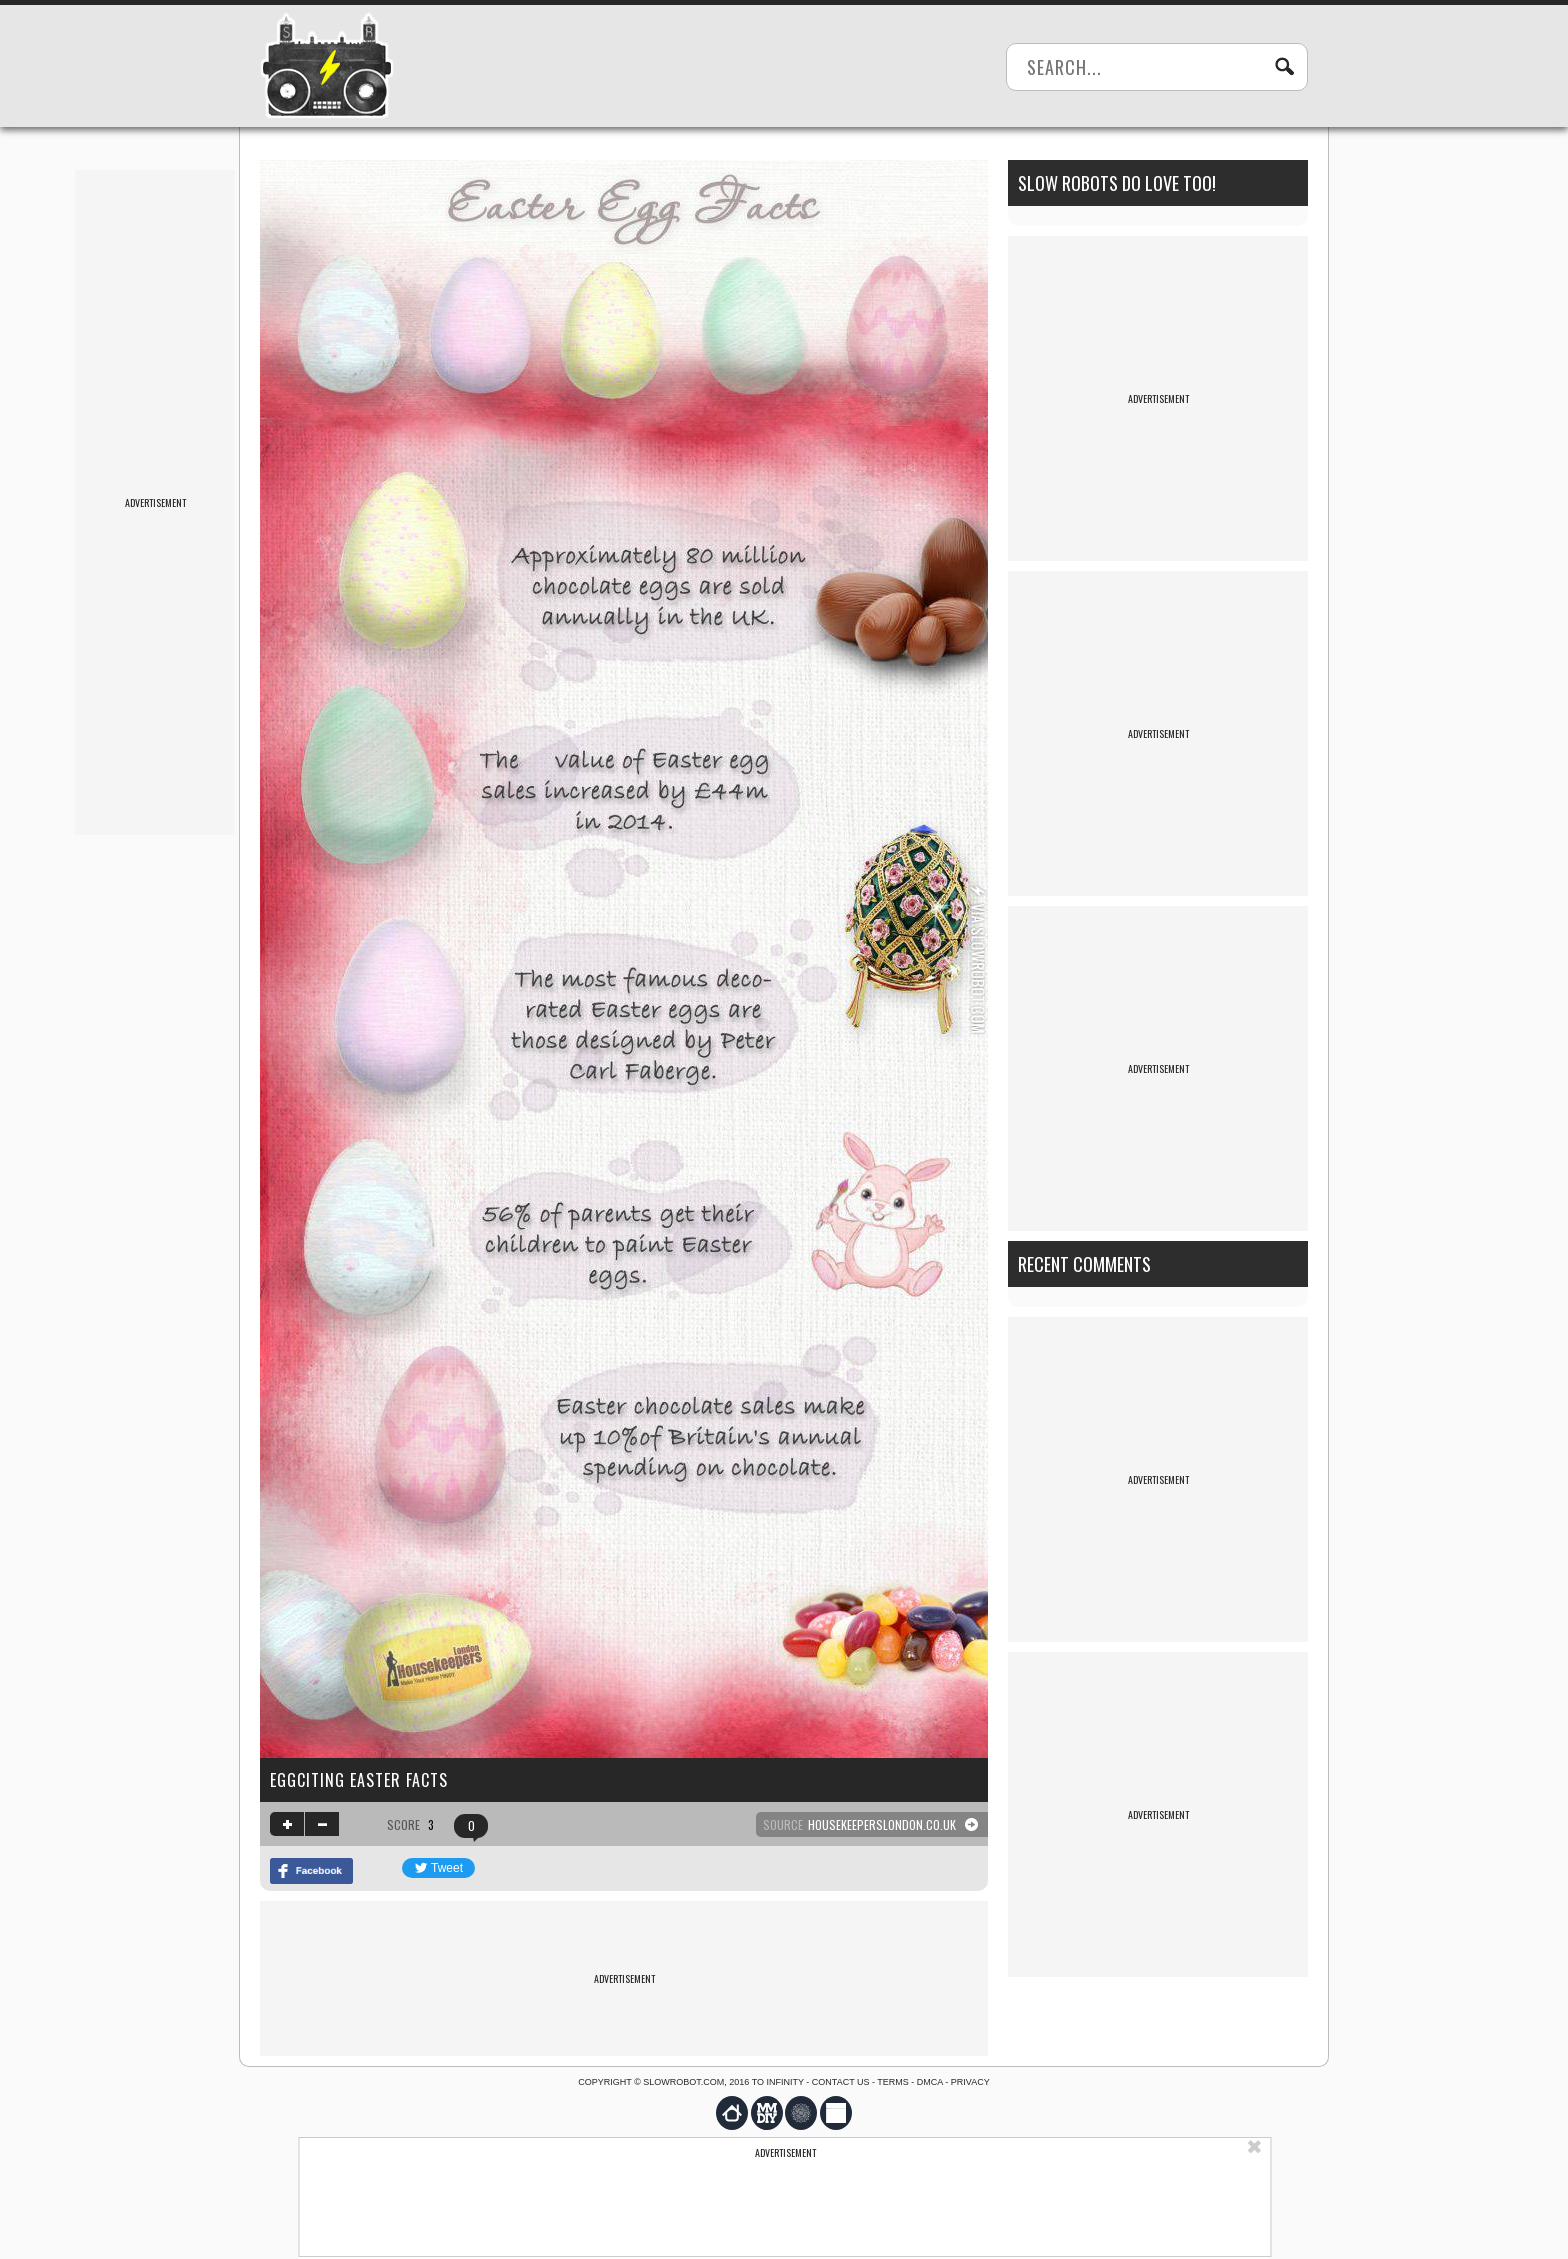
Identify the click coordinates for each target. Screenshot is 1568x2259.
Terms (893, 2082)
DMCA (930, 2082)
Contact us (841, 2082)
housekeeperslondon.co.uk (882, 1824)
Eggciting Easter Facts (359, 1780)
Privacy (970, 2082)
